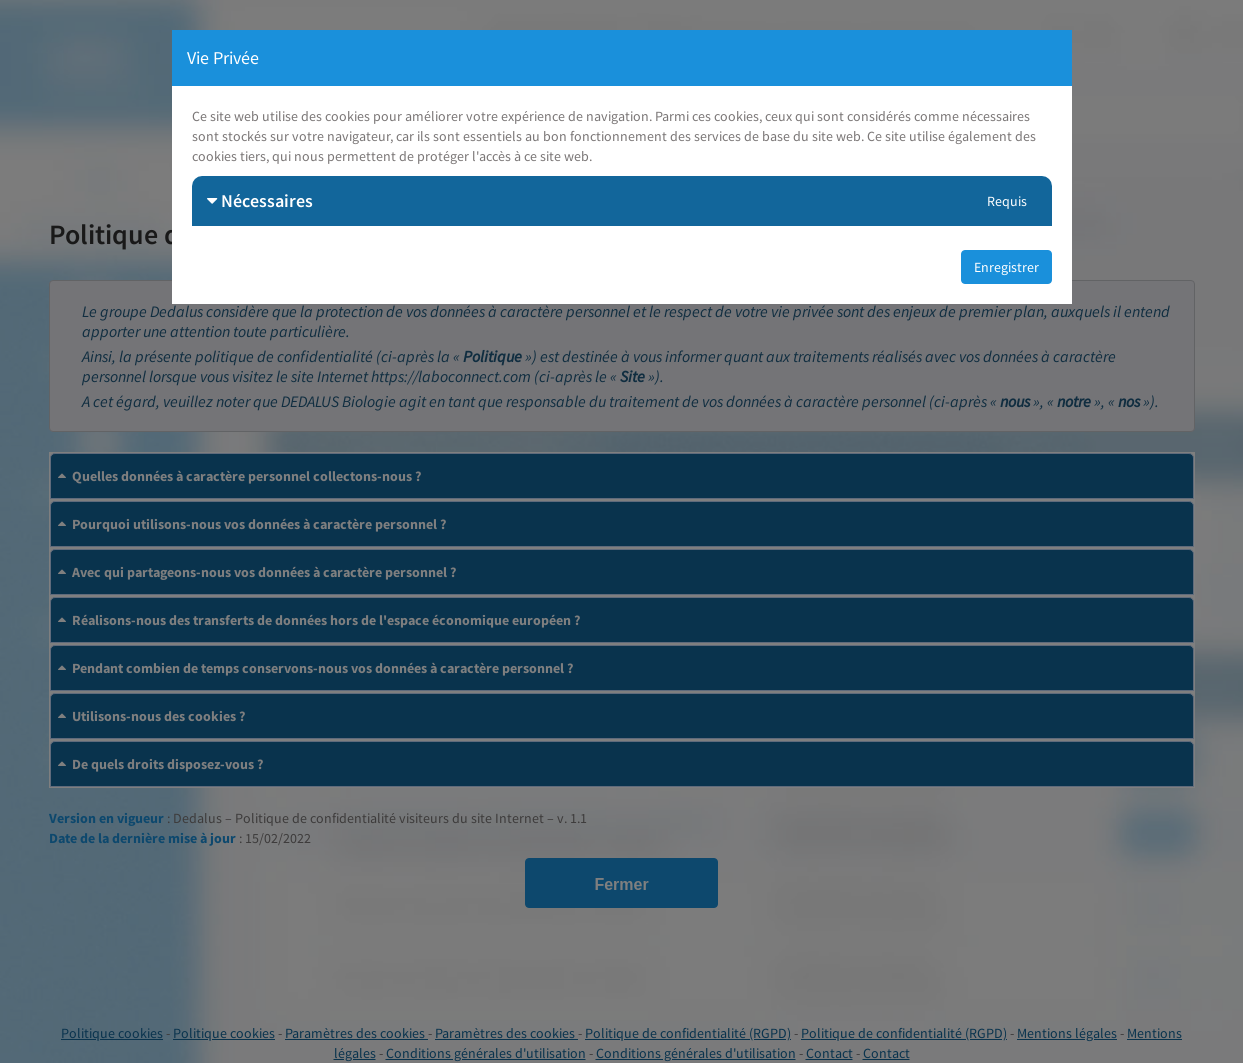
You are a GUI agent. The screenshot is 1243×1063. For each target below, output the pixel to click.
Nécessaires (260, 200)
